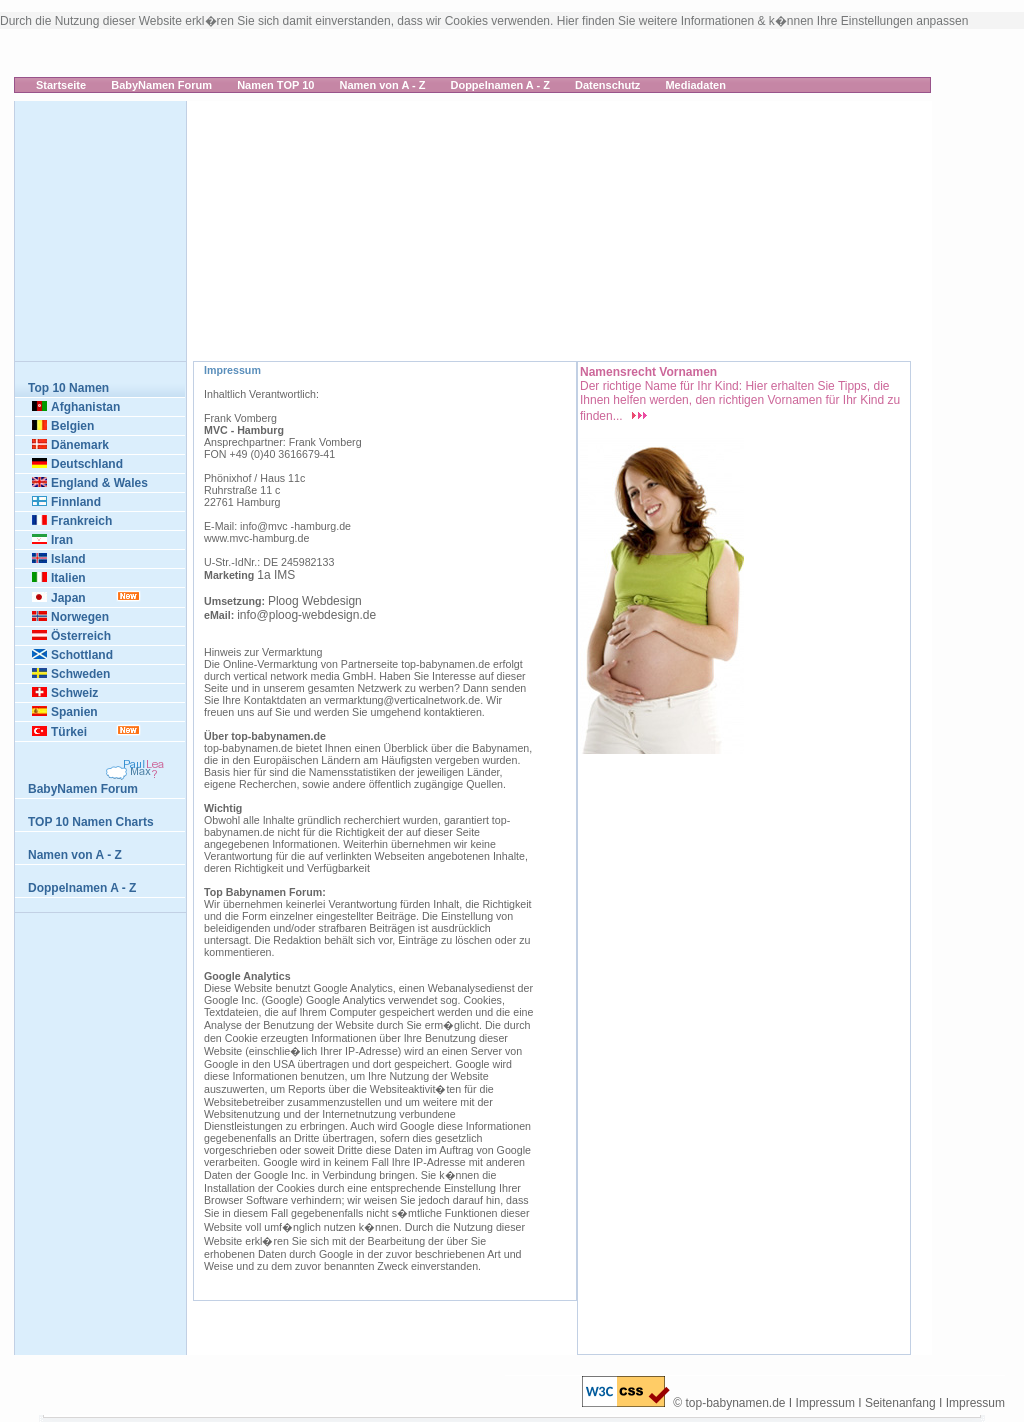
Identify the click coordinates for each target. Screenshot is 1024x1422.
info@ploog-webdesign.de (306, 615)
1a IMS (276, 575)
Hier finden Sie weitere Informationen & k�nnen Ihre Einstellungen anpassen (763, 21)
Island (59, 559)
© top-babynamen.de (729, 1403)
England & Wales (90, 483)
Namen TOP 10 (277, 85)
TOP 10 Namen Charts (91, 822)
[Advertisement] (473, 235)
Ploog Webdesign (315, 601)
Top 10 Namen (68, 388)
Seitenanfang (900, 1403)
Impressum (825, 1403)
